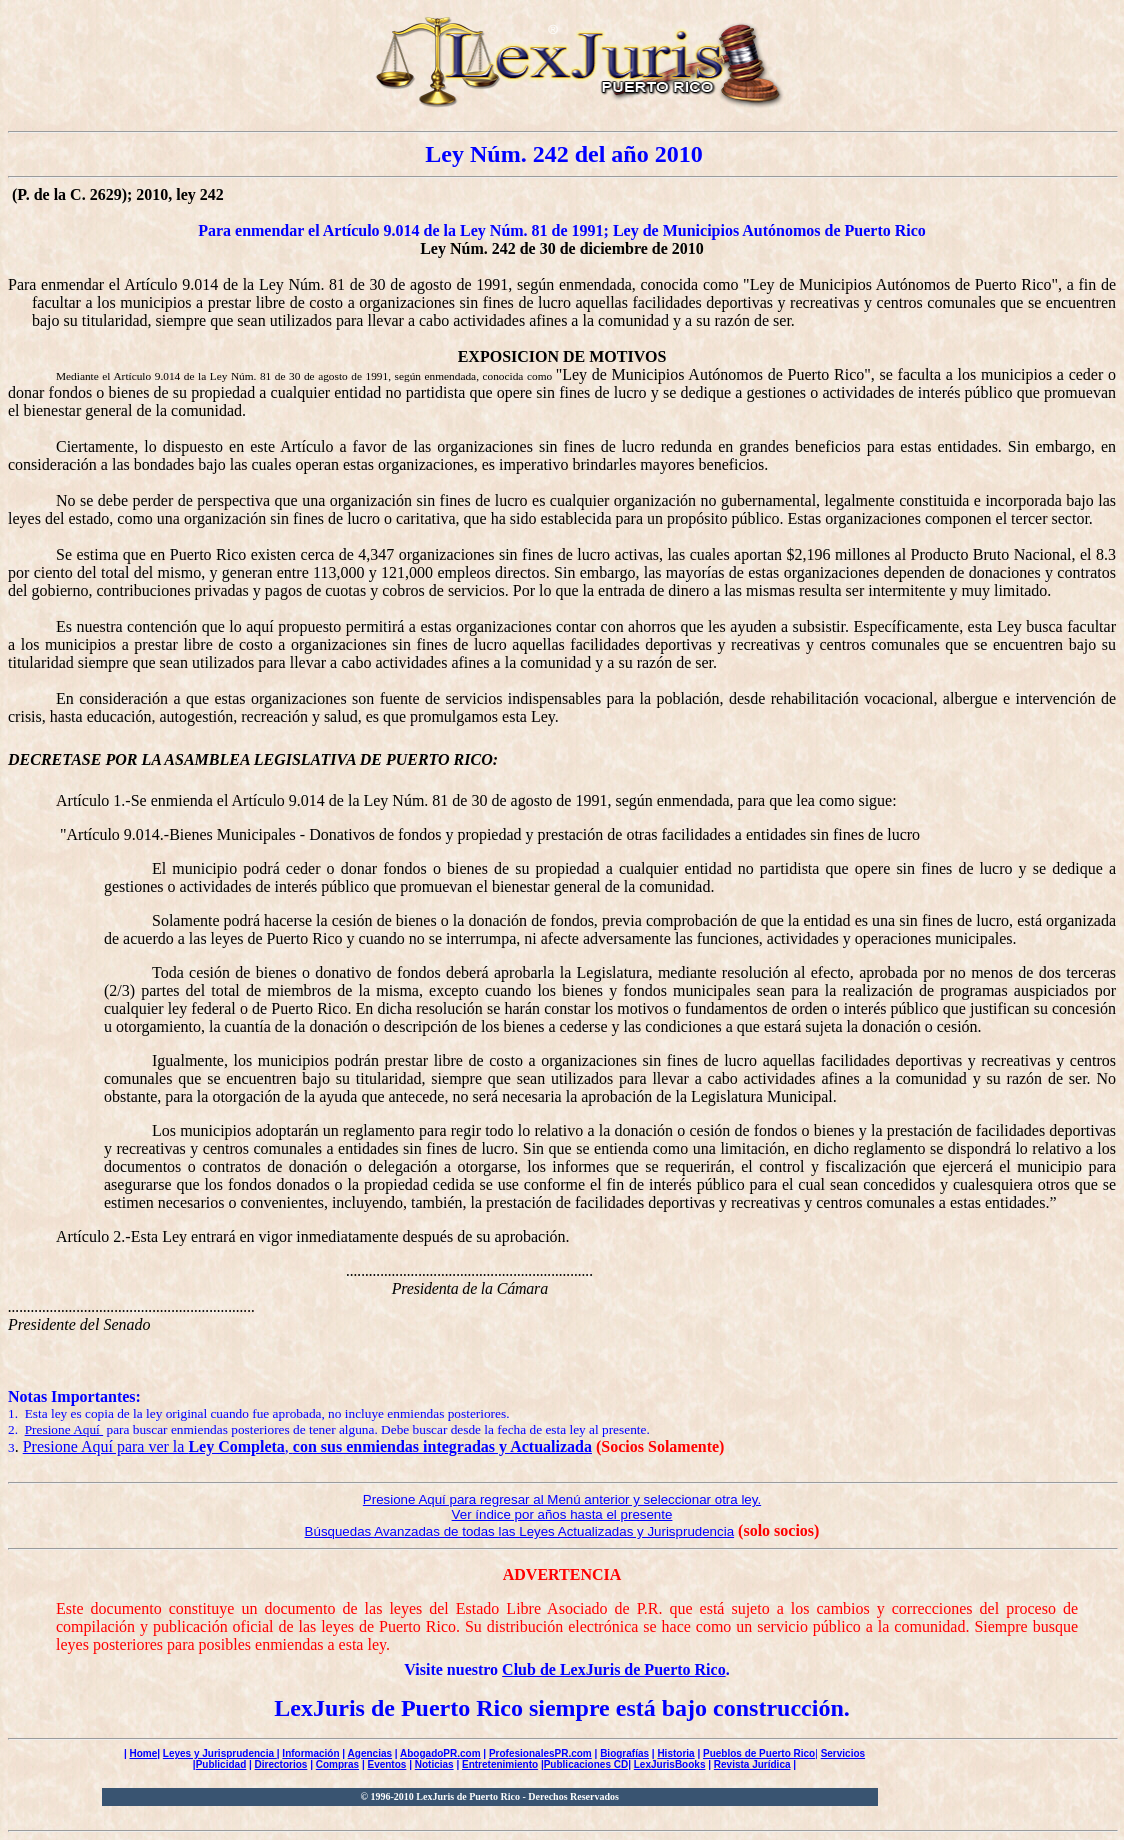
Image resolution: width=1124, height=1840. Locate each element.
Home (143, 1753)
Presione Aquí (64, 1429)
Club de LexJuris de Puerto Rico (614, 1669)
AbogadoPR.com (440, 1753)
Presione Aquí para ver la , (307, 1446)
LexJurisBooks (670, 1764)
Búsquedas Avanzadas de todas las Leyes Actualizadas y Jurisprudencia (520, 1531)
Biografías (624, 1753)
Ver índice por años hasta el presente (562, 1514)
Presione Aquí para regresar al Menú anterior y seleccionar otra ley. (562, 1499)
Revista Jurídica (752, 1764)
